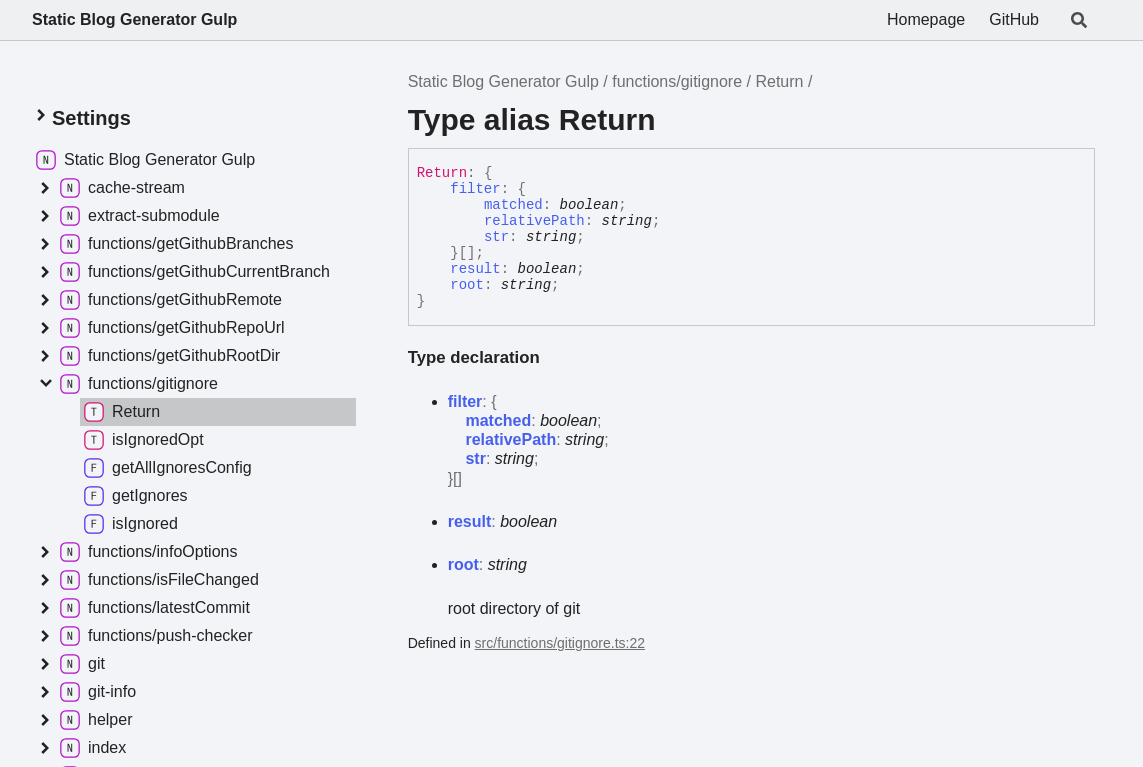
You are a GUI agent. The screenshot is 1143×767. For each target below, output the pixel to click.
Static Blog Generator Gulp (134, 19)
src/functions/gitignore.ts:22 (560, 643)
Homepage (926, 19)
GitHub (1014, 19)
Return (779, 81)
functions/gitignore (677, 81)
